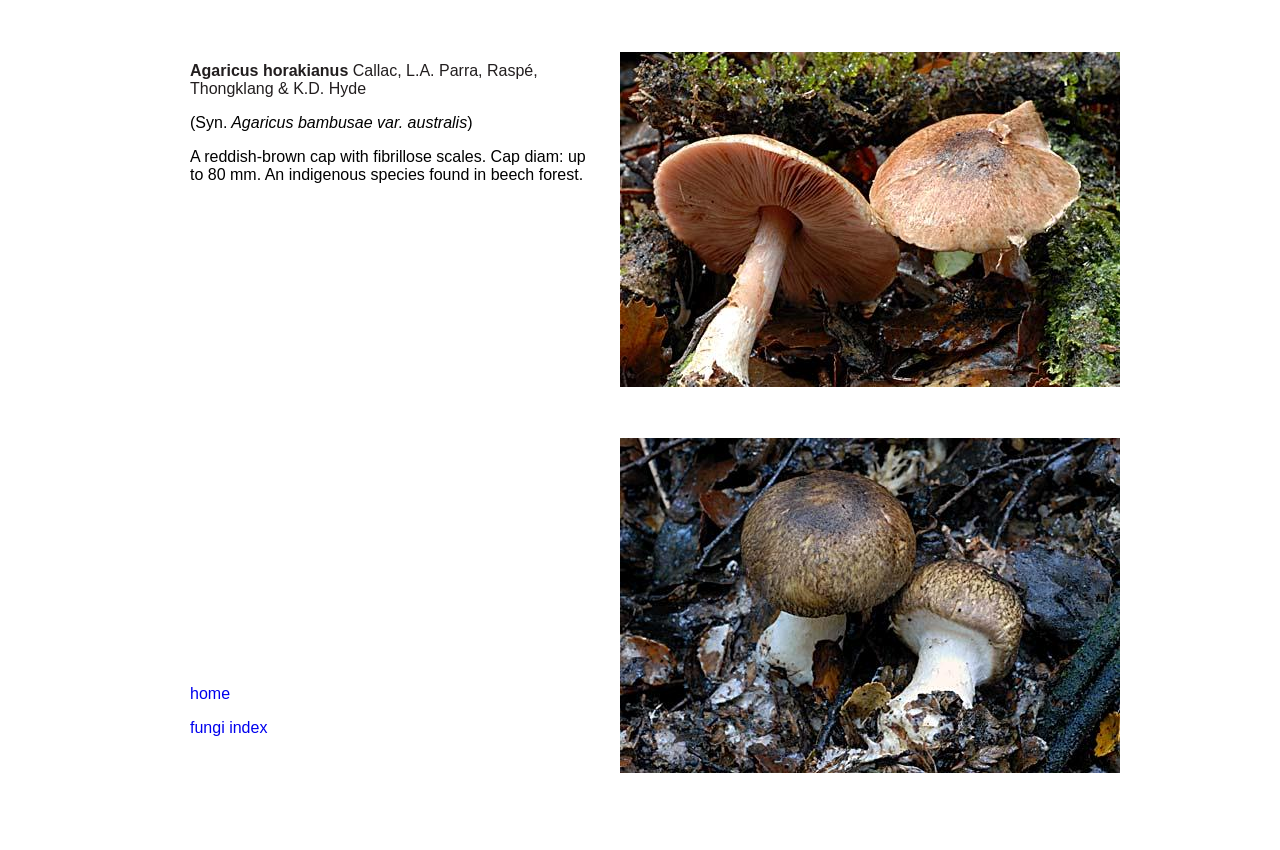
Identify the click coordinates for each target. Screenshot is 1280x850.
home (210, 693)
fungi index (228, 727)
